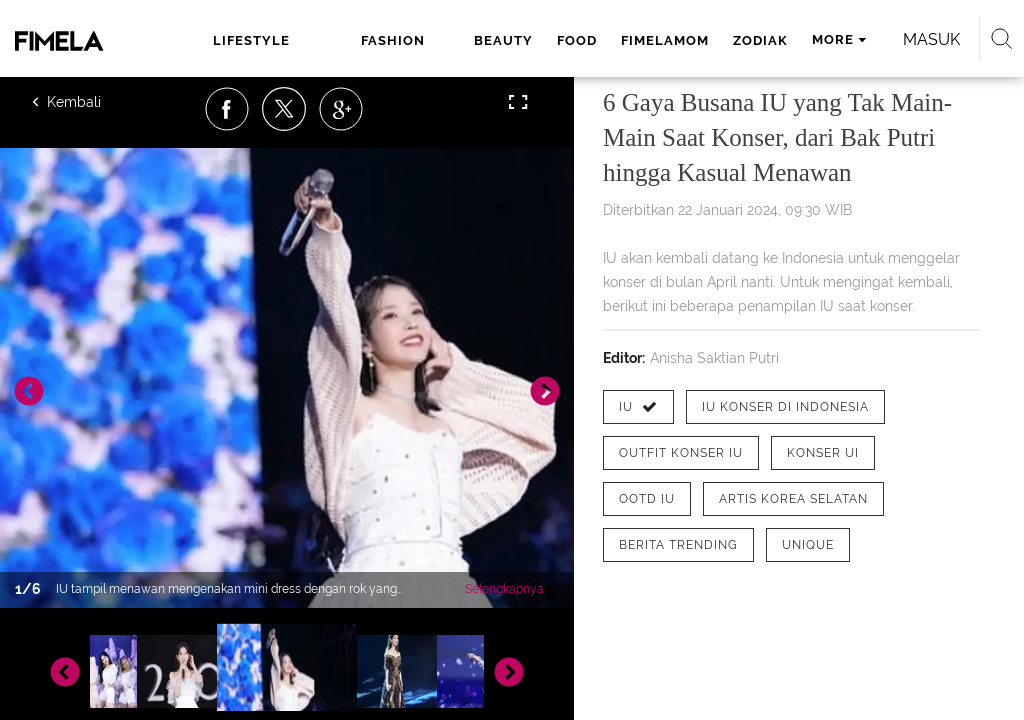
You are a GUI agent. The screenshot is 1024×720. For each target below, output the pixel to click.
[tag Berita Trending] (678, 545)
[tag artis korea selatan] (793, 499)
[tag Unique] (808, 545)
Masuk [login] (931, 39)
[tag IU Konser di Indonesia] (785, 407)
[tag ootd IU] (647, 499)
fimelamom (665, 40)
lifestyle (251, 40)
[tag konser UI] (823, 453)
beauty (503, 40)
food (577, 40)
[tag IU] (638, 407)
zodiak (760, 40)
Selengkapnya (504, 589)
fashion (393, 40)
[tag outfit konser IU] (681, 453)
